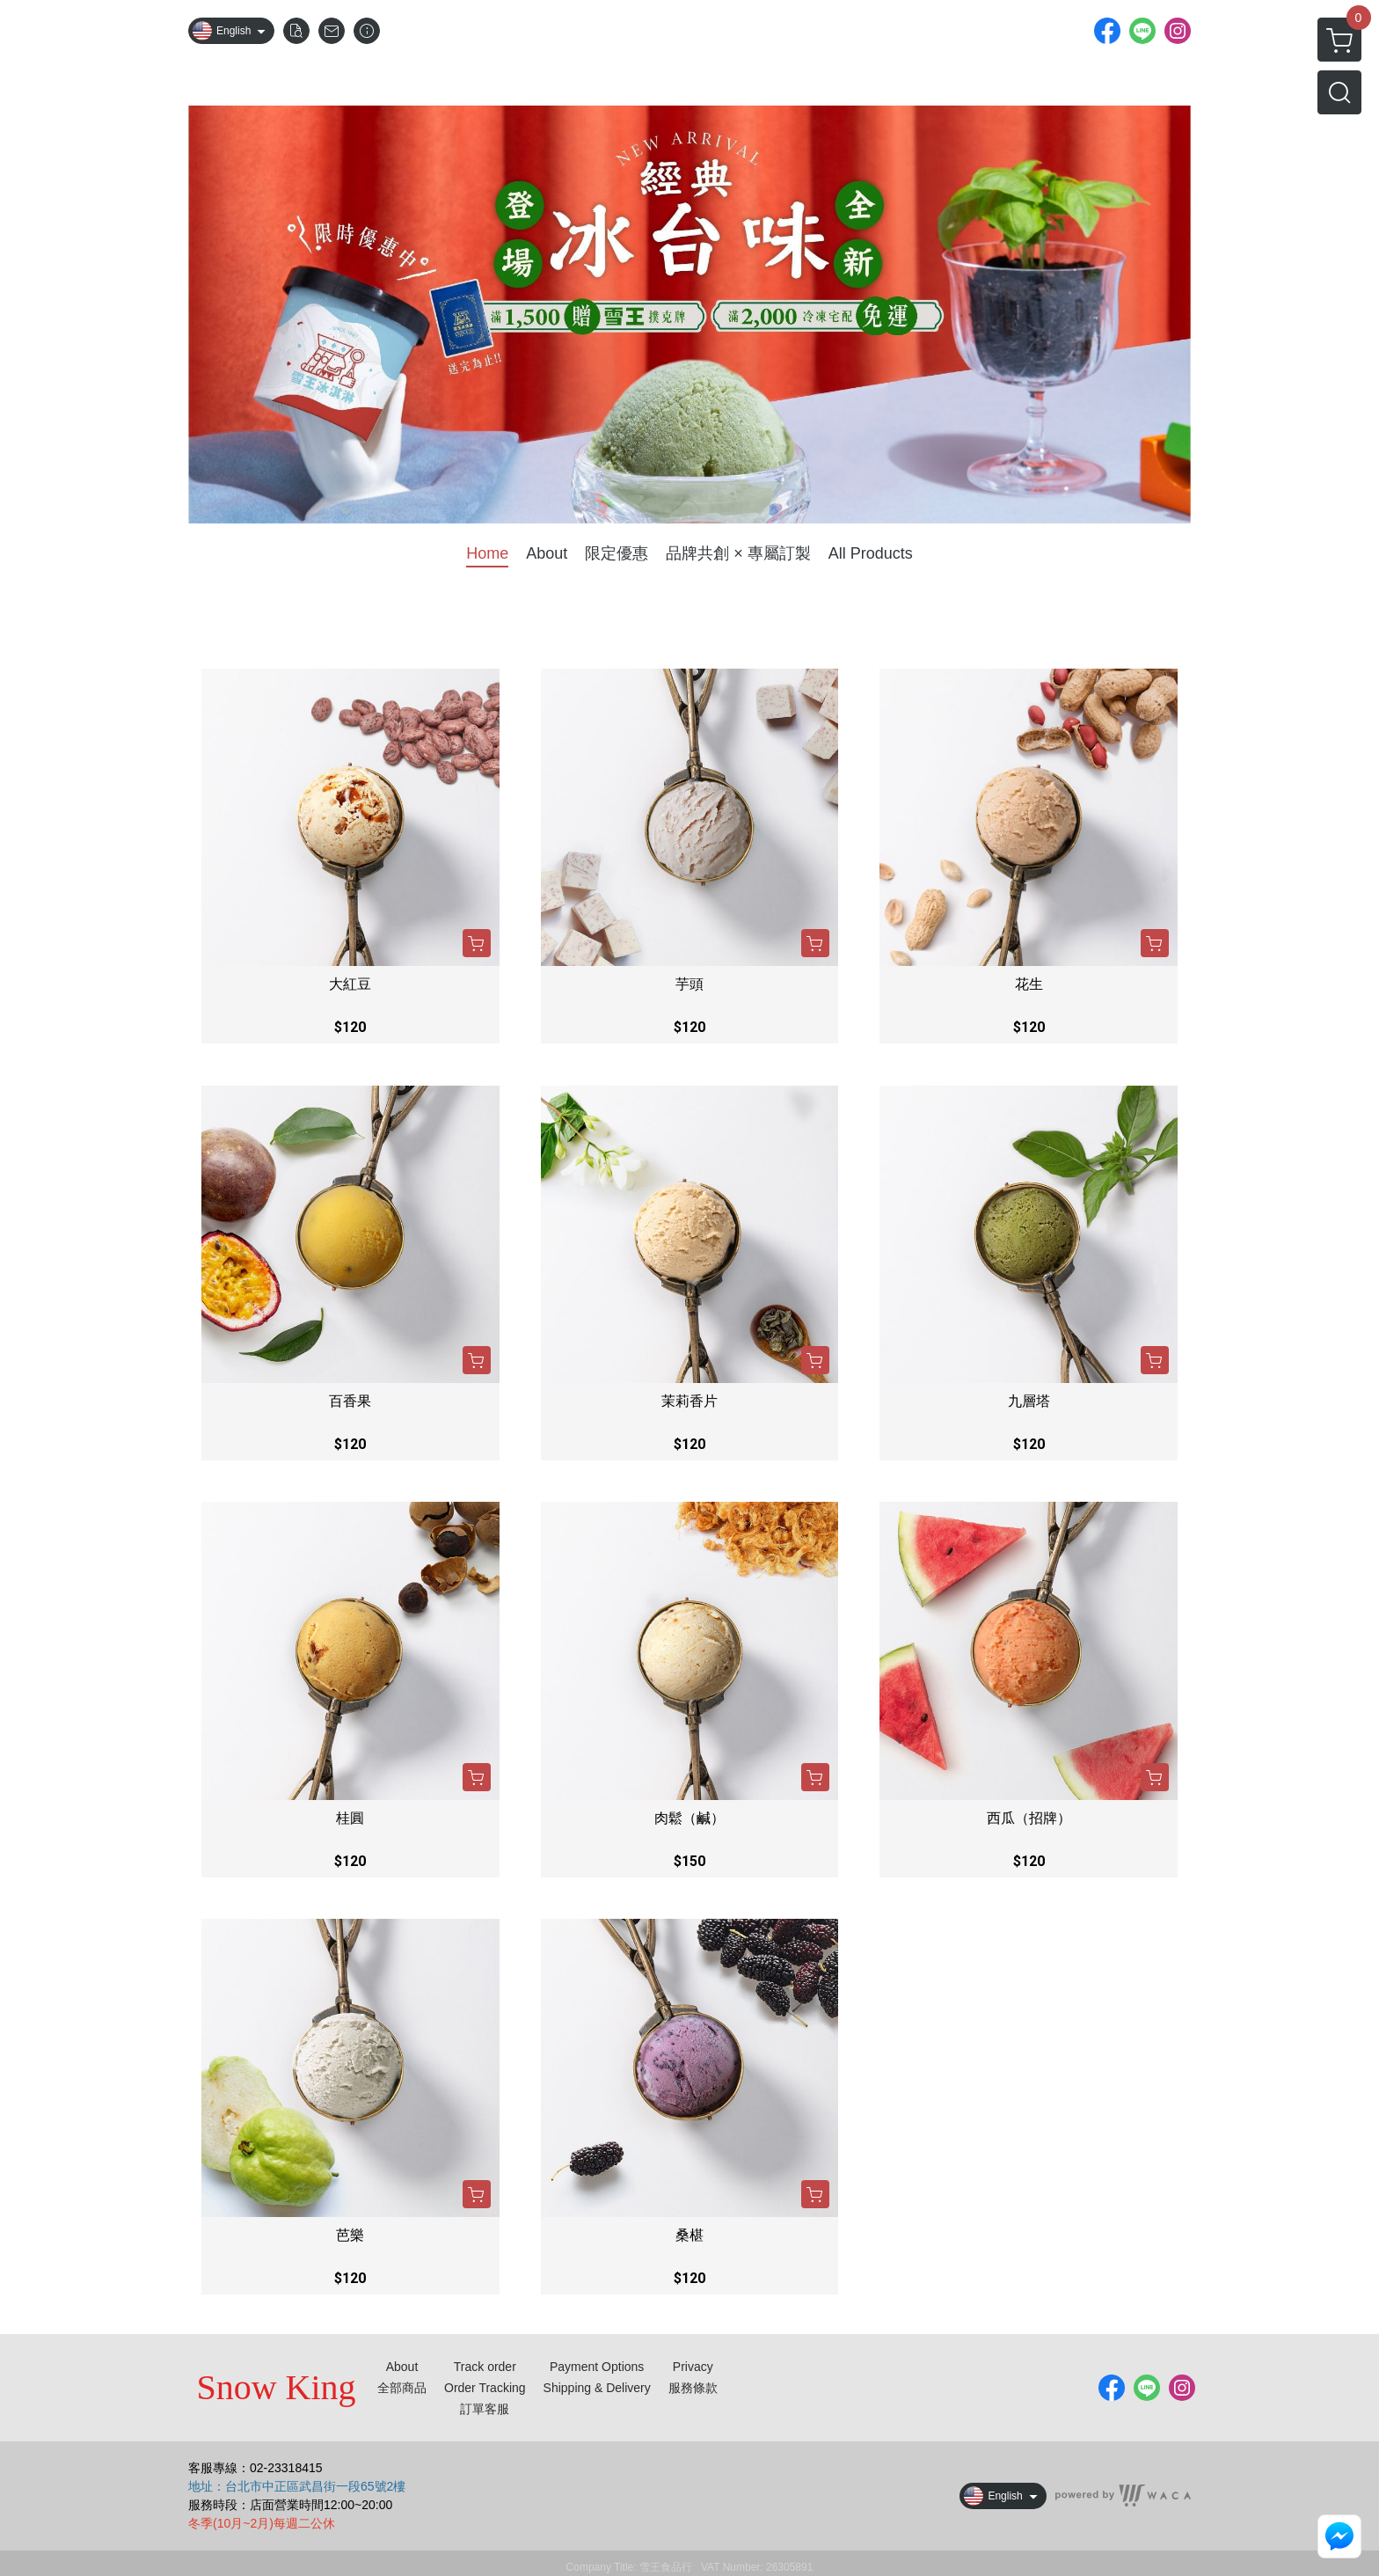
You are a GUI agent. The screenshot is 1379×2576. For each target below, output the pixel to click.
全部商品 (402, 2388)
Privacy (693, 2366)
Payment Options (597, 2366)
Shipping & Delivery (597, 2388)
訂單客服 (484, 2409)
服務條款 (693, 2388)
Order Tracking (485, 2388)
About (402, 2366)
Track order (485, 2366)
